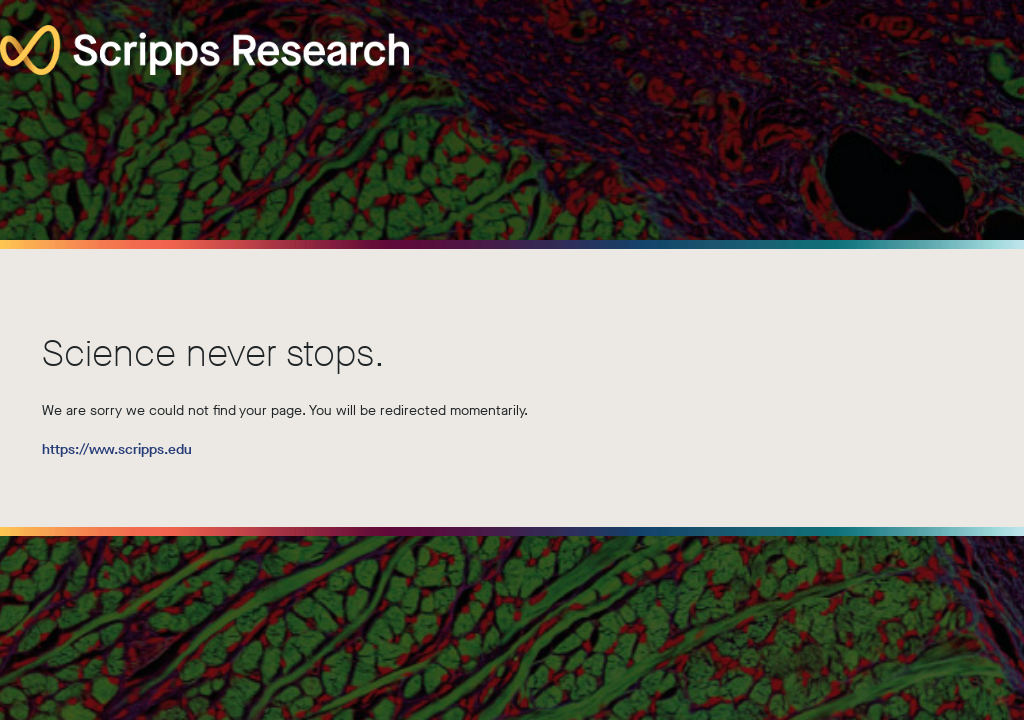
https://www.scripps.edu (117, 449)
